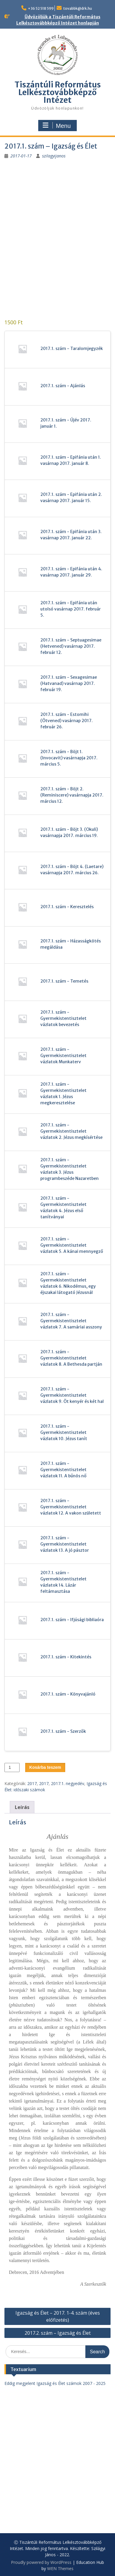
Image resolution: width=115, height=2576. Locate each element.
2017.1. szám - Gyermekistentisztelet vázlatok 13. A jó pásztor (64, 1544)
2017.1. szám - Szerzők (63, 1731)
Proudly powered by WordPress (41, 2562)
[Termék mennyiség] (12, 1767)
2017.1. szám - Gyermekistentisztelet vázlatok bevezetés (63, 1018)
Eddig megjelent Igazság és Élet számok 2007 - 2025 (55, 2383)
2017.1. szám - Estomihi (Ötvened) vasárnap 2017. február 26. (66, 721)
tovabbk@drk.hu (77, 8)
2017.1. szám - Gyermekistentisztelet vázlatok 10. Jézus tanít (63, 1432)
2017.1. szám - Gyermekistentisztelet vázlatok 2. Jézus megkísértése (71, 1131)
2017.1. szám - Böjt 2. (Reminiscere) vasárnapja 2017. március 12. (71, 795)
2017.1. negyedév (67, 1783)
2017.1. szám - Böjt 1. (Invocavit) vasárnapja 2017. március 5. (69, 758)
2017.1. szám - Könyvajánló (67, 1694)
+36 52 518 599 (41, 8)
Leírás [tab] (22, 1807)
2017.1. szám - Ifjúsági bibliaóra (72, 1619)
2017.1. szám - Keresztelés (67, 906)
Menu (57, 125)
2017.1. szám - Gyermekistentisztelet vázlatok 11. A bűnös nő (63, 1469)
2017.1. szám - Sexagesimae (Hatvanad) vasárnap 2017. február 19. (68, 683)
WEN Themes (60, 2568)
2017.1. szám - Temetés (64, 981)
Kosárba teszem (45, 1767)
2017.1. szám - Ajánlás (62, 385)
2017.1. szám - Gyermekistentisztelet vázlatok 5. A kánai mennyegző (71, 1245)
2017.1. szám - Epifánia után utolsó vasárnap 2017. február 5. (70, 609)
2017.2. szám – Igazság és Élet (58, 2333)
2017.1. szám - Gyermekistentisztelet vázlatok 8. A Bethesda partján (71, 1358)
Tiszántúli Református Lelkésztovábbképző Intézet (58, 92)
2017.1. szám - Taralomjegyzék (71, 348)
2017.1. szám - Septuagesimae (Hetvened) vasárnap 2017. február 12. (70, 646)
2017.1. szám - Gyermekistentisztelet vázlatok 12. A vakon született (70, 1507)
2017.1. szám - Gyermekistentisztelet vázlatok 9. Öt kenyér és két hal (72, 1395)
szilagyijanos (54, 156)
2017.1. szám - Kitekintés (65, 1657)
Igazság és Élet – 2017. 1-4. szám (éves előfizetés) (57, 2316)
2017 (32, 1783)
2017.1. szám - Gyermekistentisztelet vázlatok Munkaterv (63, 1055)
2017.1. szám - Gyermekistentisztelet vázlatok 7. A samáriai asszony (71, 1321)
